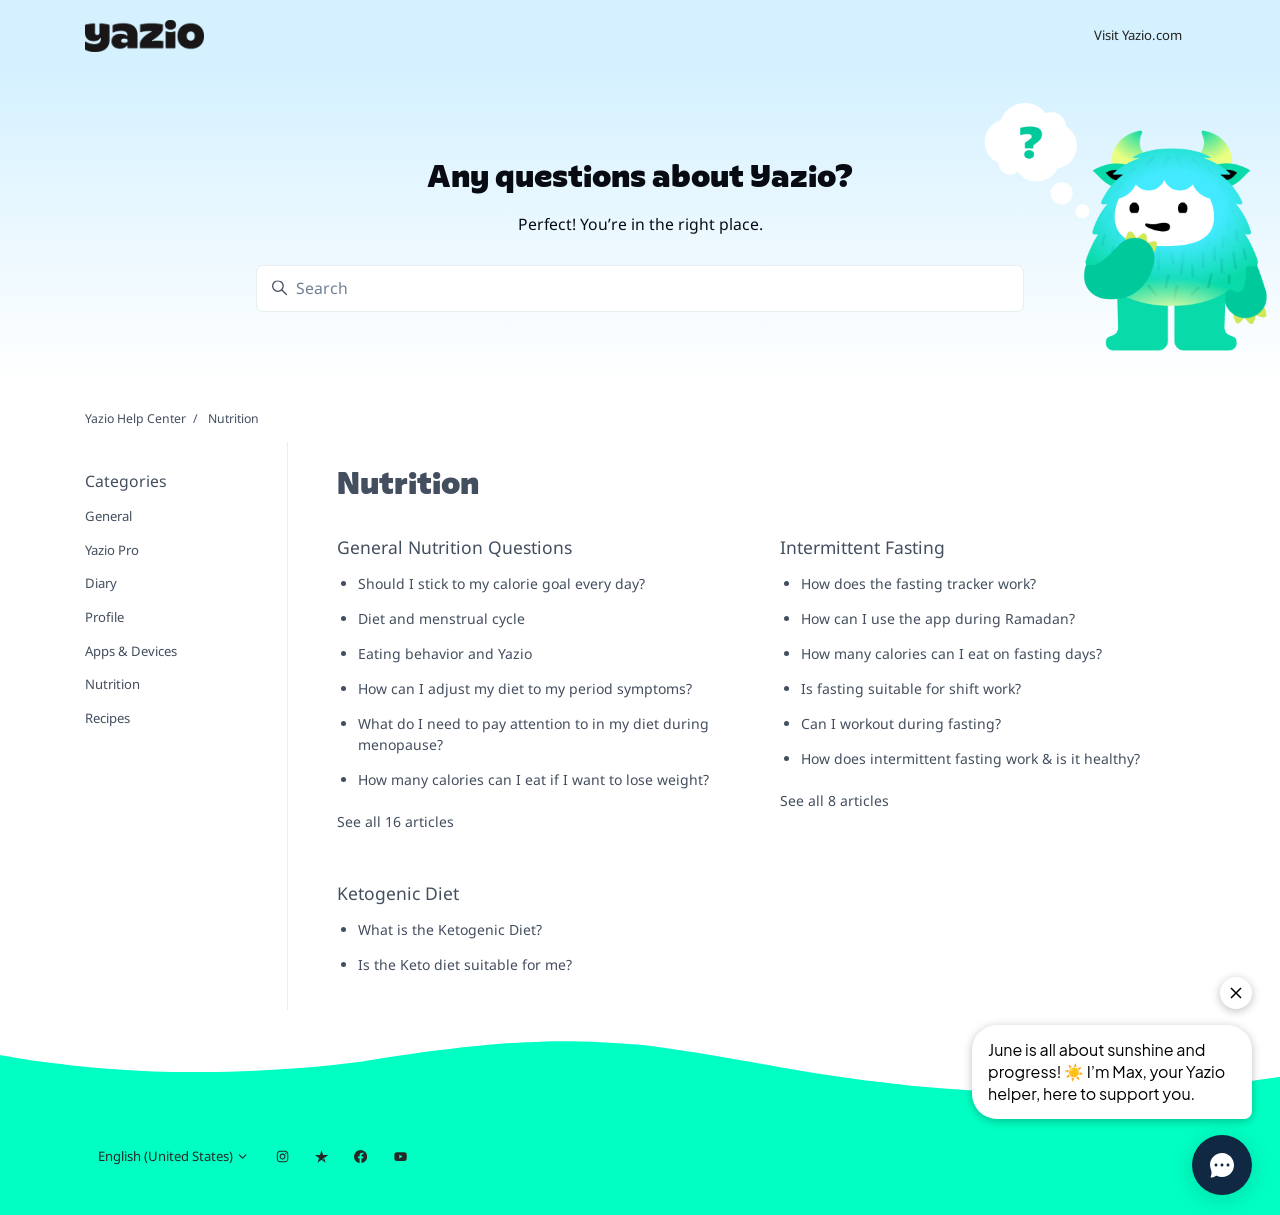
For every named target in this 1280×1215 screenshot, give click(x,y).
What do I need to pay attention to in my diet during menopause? (533, 734)
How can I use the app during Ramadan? (938, 618)
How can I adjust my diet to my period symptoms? (525, 688)
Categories (126, 481)
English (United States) (173, 1156)
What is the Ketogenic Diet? (450, 929)
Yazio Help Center (135, 418)
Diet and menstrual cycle (441, 618)
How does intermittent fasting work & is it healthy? (970, 758)
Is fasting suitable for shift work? (911, 688)
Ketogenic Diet (398, 893)
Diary (101, 583)
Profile (104, 617)
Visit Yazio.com (1138, 35)
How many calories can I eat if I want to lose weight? (533, 779)
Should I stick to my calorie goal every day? (501, 583)
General (108, 516)
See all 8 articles (834, 800)
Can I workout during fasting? (901, 723)
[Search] (640, 288)
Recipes (107, 718)
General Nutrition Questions (454, 547)
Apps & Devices (131, 651)
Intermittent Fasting (862, 547)
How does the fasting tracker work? (918, 583)
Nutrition (112, 684)
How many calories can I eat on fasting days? (951, 653)
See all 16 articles (395, 821)
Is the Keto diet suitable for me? (465, 964)
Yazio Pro (112, 550)
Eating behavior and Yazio (445, 653)
